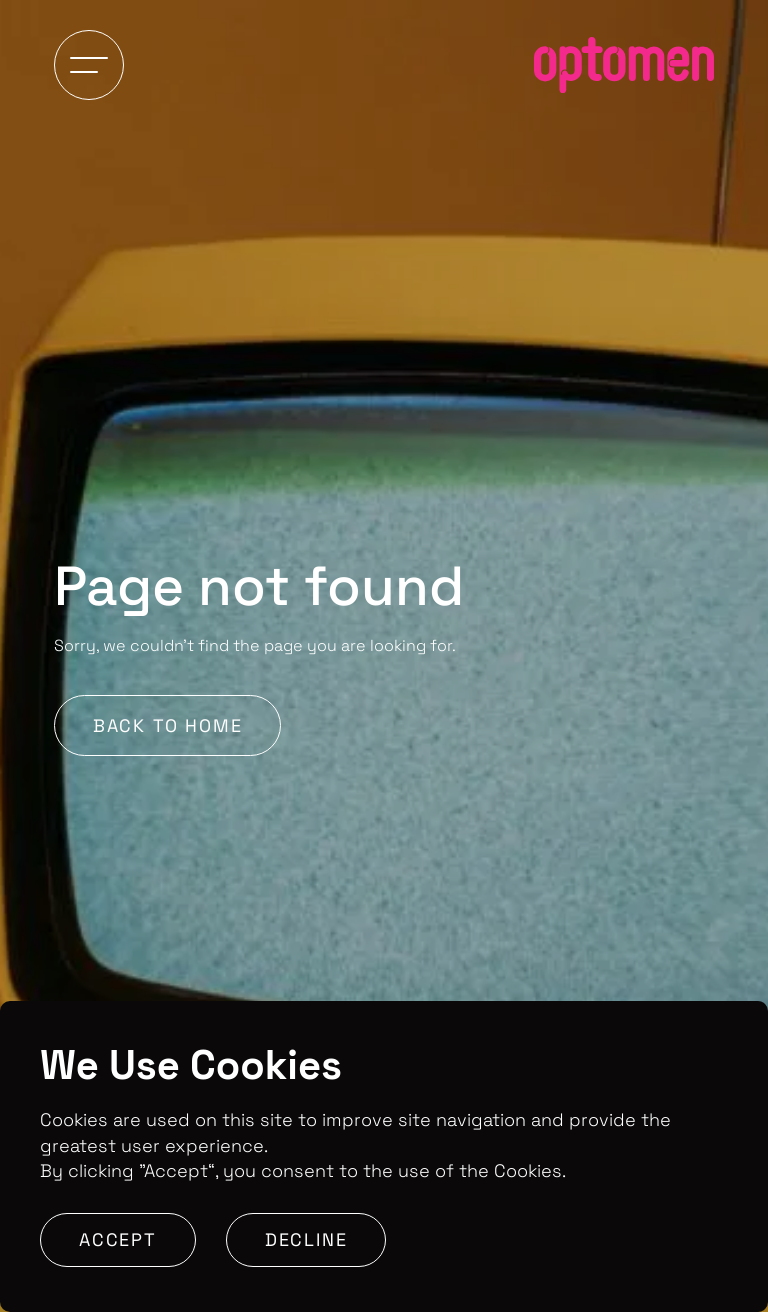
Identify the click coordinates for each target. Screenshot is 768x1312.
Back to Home (168, 725)
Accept (118, 1239)
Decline (306, 1239)
